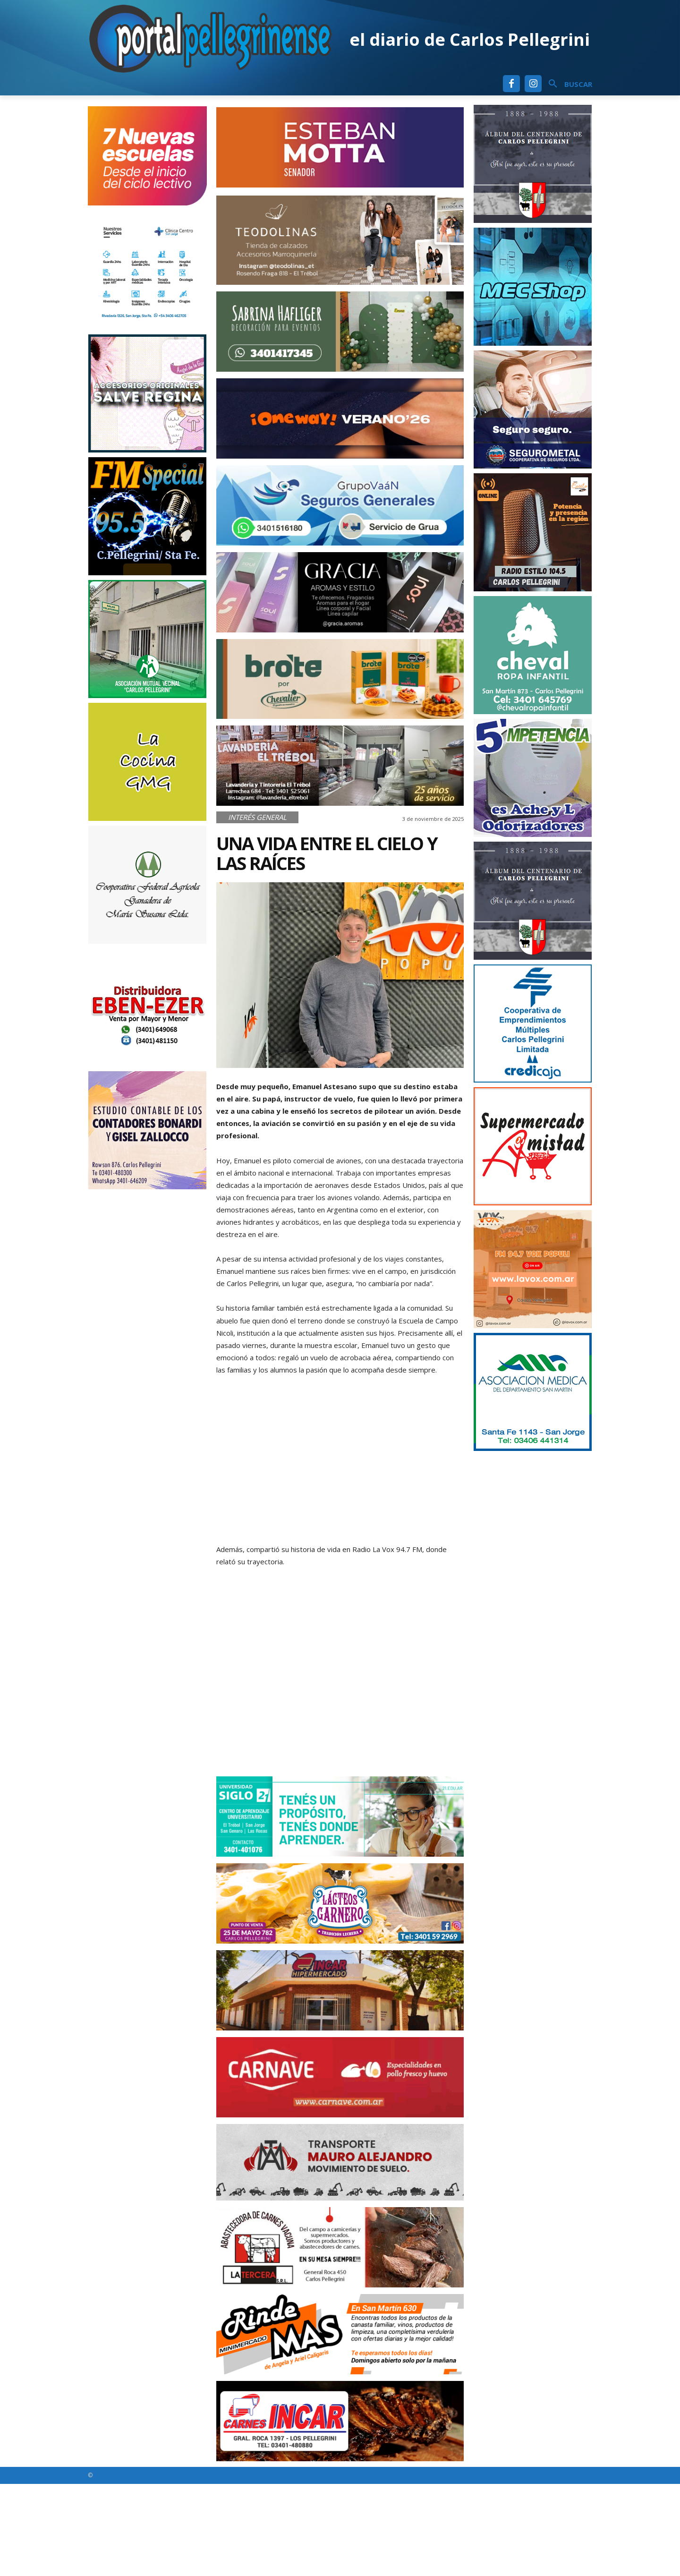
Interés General (257, 817)
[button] (567, 84)
